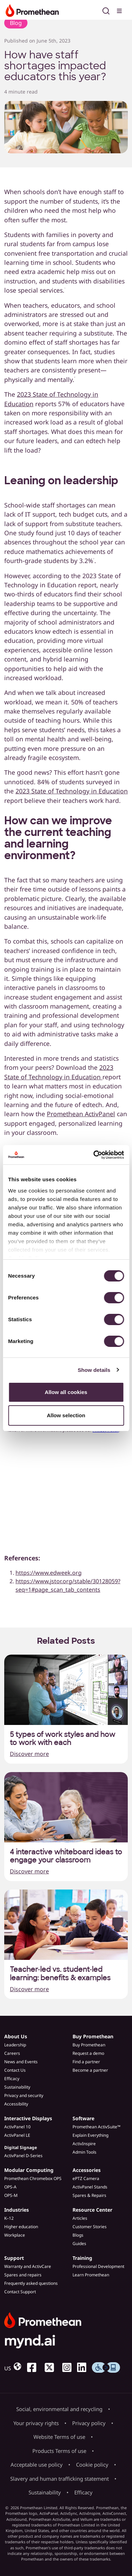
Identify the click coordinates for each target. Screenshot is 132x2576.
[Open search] (106, 10)
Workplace (14, 2235)
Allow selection (66, 1415)
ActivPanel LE (17, 2135)
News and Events (21, 2062)
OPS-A (10, 2187)
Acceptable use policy (37, 2464)
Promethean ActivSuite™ (96, 2127)
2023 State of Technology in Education (71, 791)
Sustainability (17, 2087)
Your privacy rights (36, 2423)
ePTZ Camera (86, 2178)
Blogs (78, 2235)
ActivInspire (84, 2144)
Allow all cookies (66, 1392)
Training (82, 2258)
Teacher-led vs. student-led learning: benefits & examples (60, 1973)
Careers (12, 2053)
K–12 (9, 2218)
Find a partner (86, 2062)
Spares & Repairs (89, 2195)
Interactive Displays (28, 2118)
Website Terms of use (59, 2436)
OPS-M (11, 2195)
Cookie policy (92, 2464)
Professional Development (98, 2266)
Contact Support (20, 2292)
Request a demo (88, 2053)
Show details (94, 1370)
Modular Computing (29, 2170)
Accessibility (16, 2104)
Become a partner (90, 2070)
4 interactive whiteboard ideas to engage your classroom (66, 1856)
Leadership (15, 2045)
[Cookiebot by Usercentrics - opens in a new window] (94, 1154)
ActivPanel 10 (17, 2127)
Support (14, 2258)
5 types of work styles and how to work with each (62, 1738)
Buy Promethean (93, 2036)
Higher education (21, 2227)
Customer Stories (90, 2227)
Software (83, 2118)
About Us (15, 2036)
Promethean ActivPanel (81, 1114)
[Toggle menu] (120, 10)
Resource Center (92, 2209)
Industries (16, 2209)
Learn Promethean (91, 2275)
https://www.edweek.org (48, 1573)
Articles (80, 2218)
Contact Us (15, 2070)
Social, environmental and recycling (59, 2408)
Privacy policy (89, 2423)
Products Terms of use (59, 2450)
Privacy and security (23, 2095)
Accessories (87, 2170)
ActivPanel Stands (90, 2187)
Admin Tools (84, 2152)
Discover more (29, 1754)
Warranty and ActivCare (27, 2266)
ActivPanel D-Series (23, 2156)
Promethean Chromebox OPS (33, 2178)
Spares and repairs (23, 2275)
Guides (79, 2243)
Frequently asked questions (31, 2283)
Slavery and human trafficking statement (59, 2478)
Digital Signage (20, 2147)
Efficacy (11, 2079)
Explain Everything (90, 2135)
